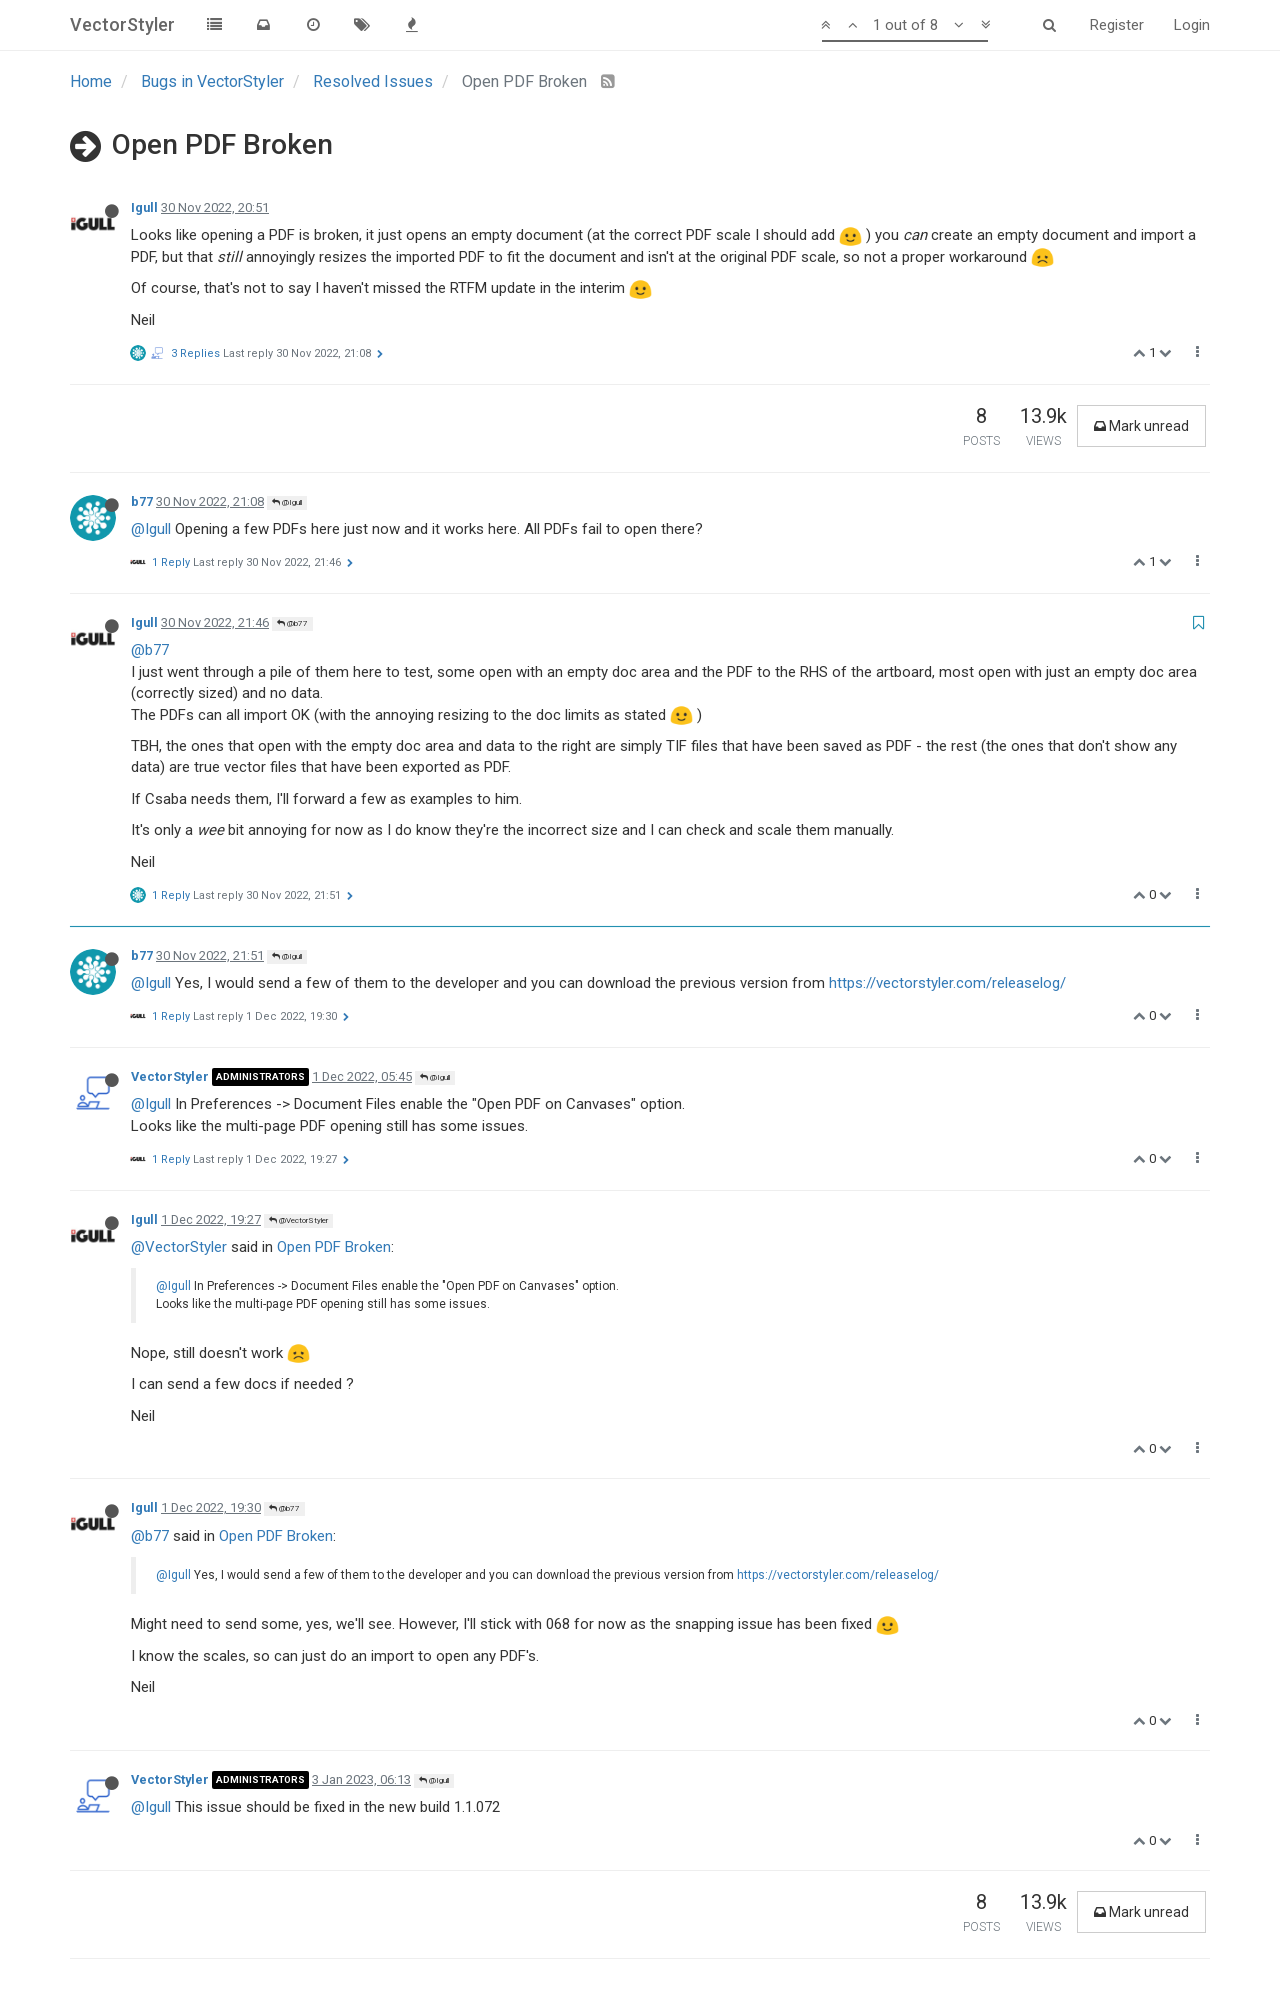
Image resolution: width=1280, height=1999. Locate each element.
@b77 (292, 623)
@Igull (287, 502)
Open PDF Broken (334, 1247)
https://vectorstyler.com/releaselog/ (947, 983)
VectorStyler (170, 1076)
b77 (142, 501)
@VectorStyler (298, 1220)
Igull (144, 207)
